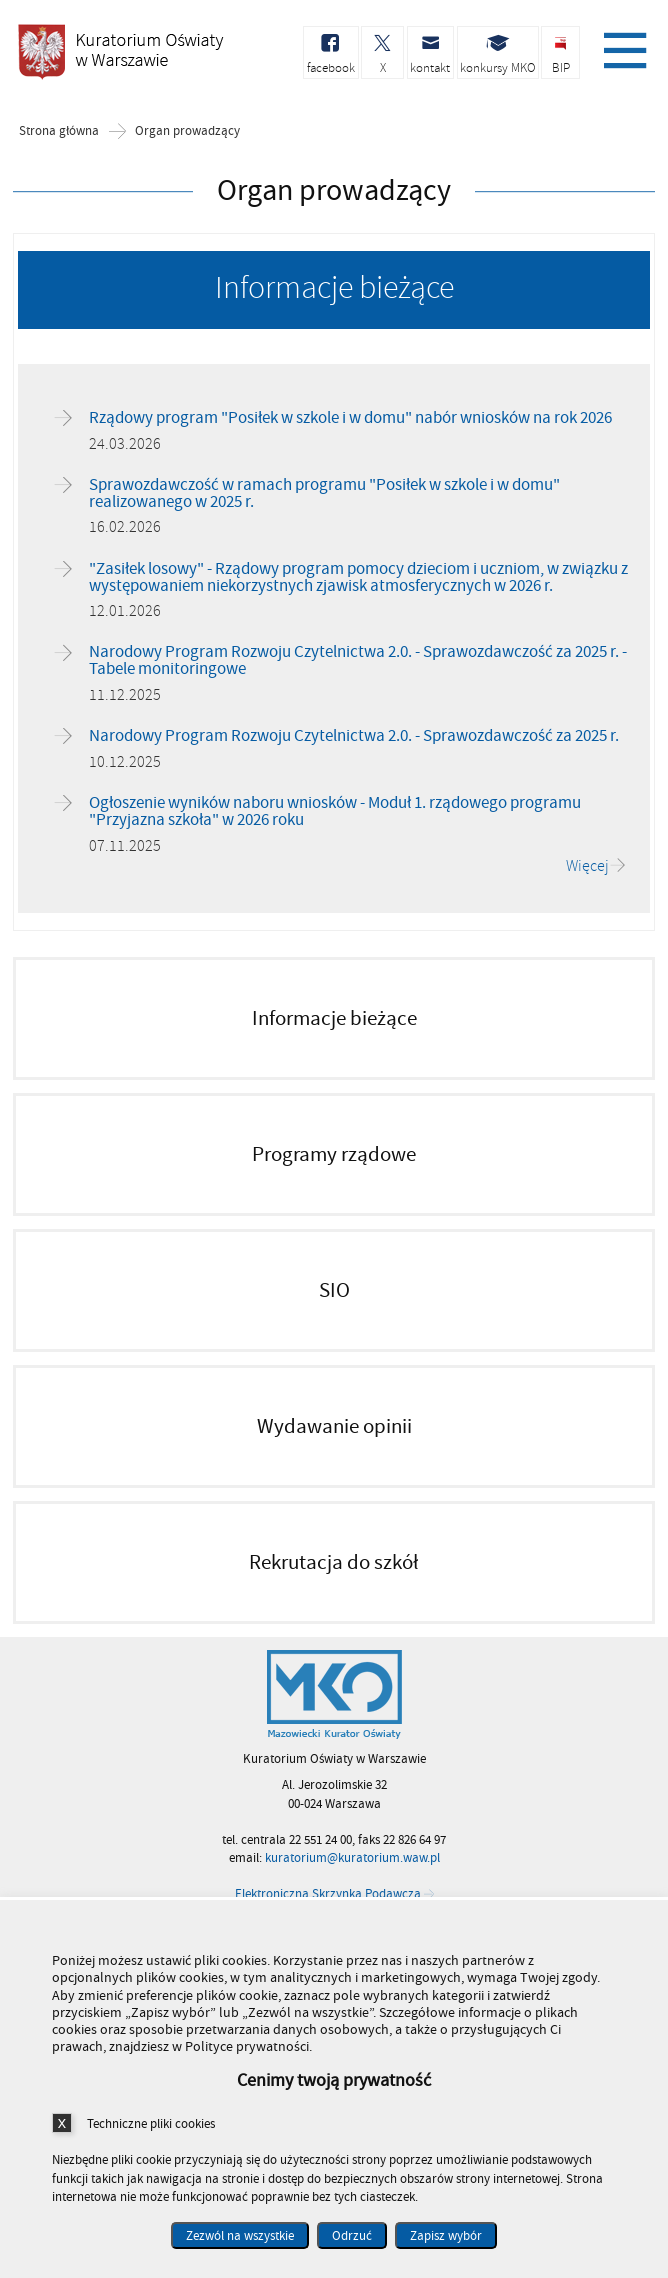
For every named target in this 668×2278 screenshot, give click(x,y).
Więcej (587, 867)
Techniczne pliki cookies (151, 2123)
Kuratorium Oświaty (120, 58)
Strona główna (59, 132)
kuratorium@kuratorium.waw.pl (352, 1859)
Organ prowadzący (187, 132)
